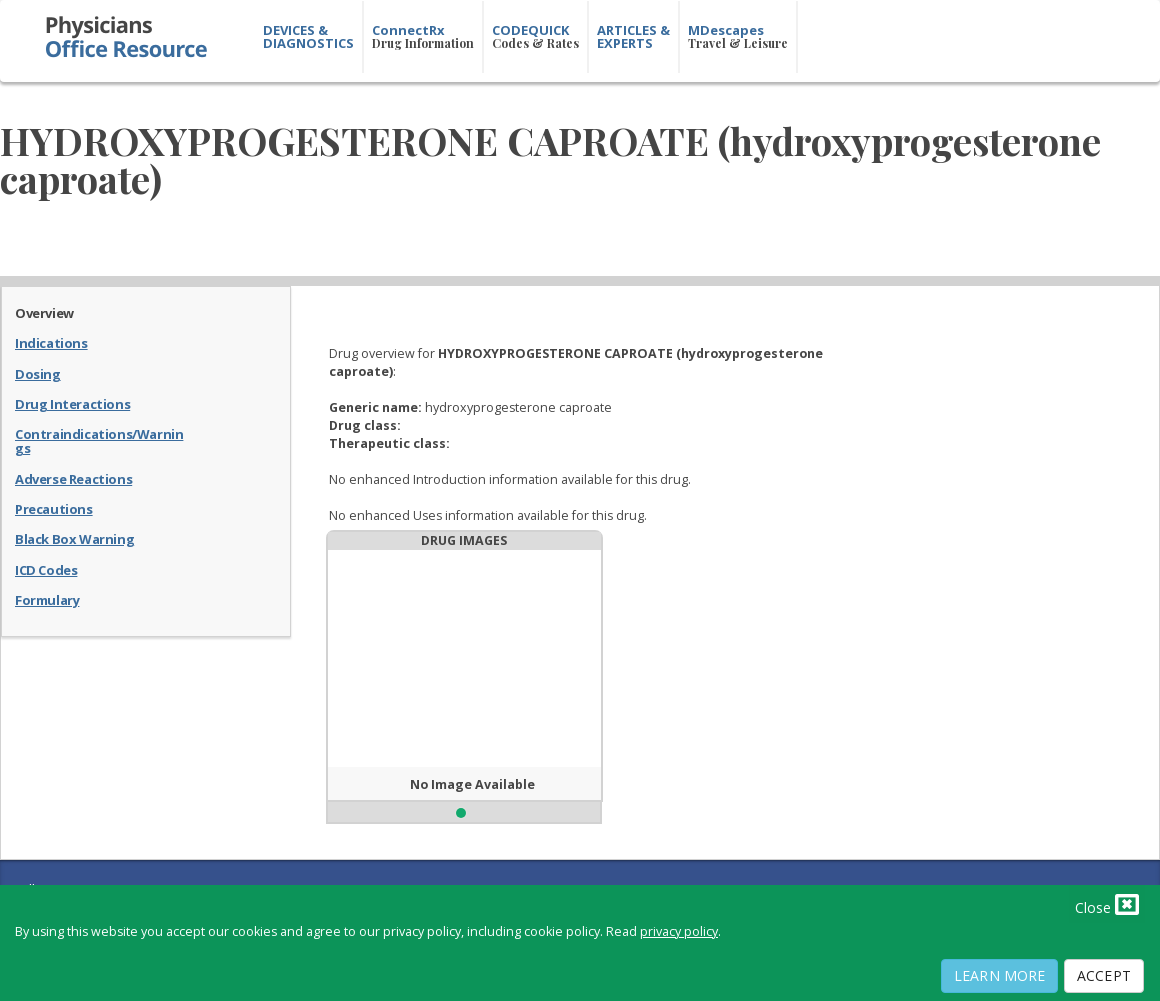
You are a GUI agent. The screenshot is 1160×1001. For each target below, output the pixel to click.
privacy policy (679, 931)
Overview (44, 312)
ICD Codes (46, 569)
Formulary (47, 599)
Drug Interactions (72, 403)
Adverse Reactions (73, 478)
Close (1107, 904)
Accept (1104, 975)
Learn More (999, 975)
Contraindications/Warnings (99, 440)
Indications (51, 342)
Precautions (54, 508)
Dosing (38, 373)
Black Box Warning (74, 538)
